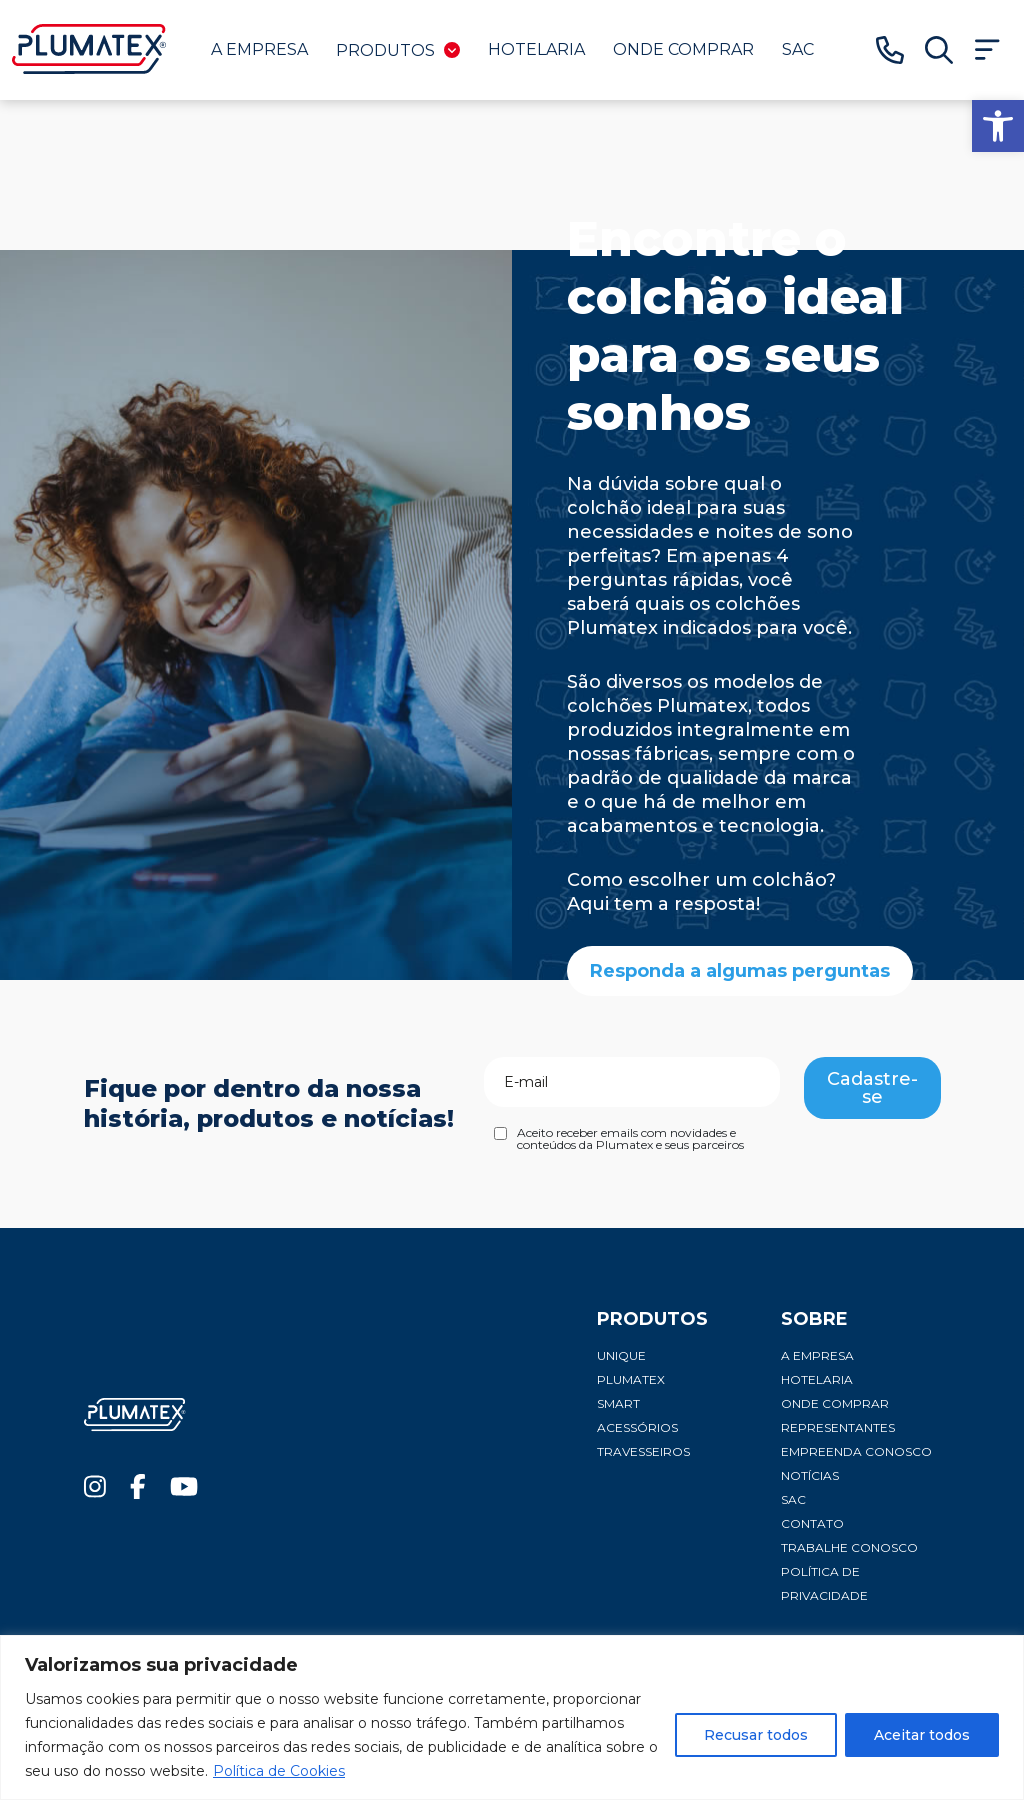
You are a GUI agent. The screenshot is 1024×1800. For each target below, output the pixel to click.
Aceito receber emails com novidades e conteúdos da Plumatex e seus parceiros (630, 1139)
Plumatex (631, 1379)
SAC (798, 49)
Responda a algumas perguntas (740, 971)
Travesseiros (643, 1451)
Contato (812, 1523)
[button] (998, 126)
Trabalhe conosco (849, 1547)
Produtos (398, 50)
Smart (618, 1403)
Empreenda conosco (856, 1451)
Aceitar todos (922, 1735)
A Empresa (259, 49)
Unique (621, 1355)
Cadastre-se (872, 1088)
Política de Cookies (279, 1771)
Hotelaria (536, 49)
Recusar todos (756, 1735)
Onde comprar (683, 49)
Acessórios (637, 1427)
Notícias (810, 1475)
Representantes (838, 1427)
